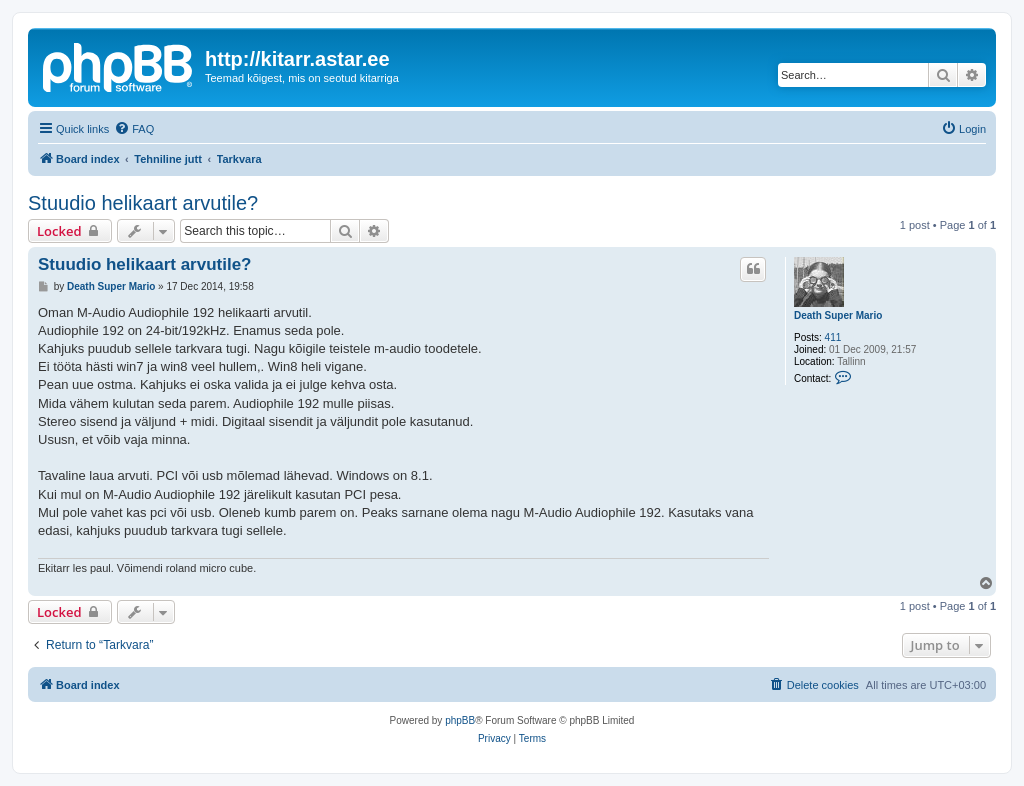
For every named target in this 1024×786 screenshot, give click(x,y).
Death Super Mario (838, 315)
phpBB (460, 720)
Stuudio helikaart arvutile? (143, 203)
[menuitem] (134, 129)
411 (833, 337)
